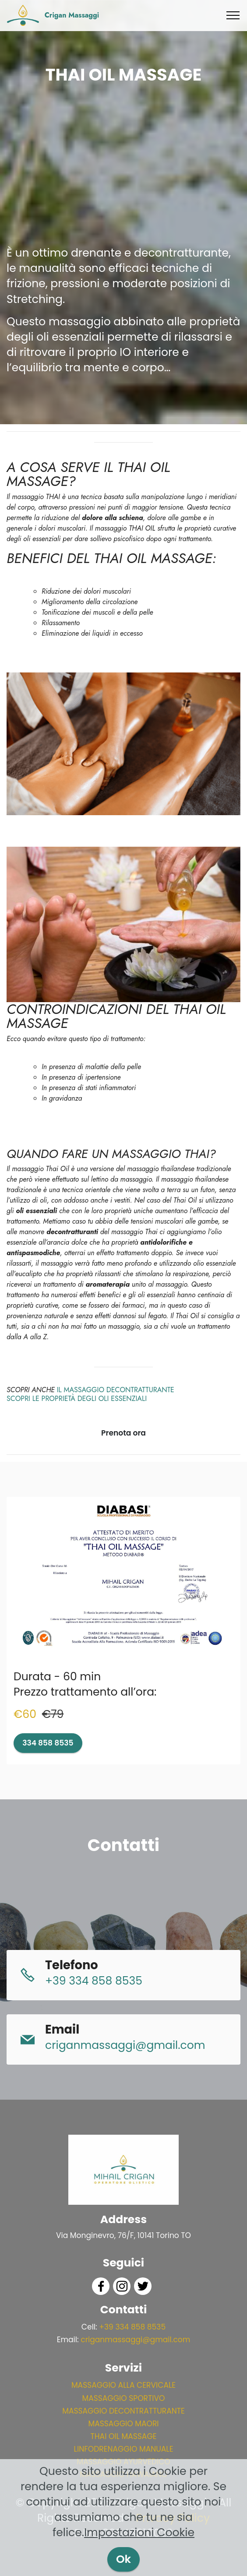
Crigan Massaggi (72, 15)
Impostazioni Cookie (139, 2532)
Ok (123, 2559)
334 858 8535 (47, 1743)
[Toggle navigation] (233, 15)
